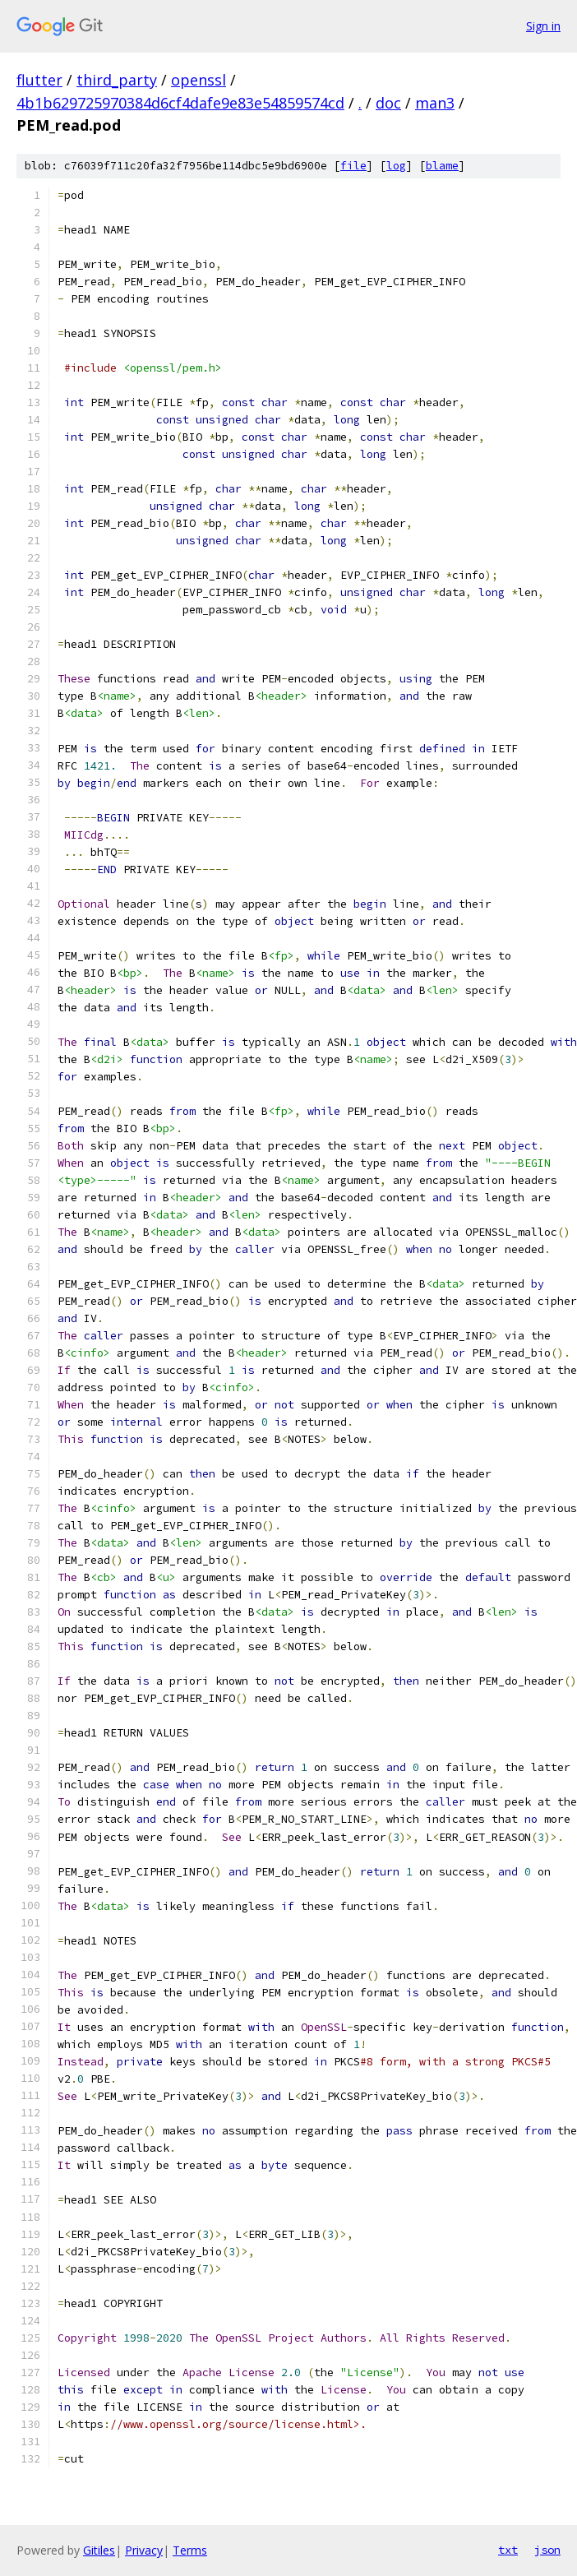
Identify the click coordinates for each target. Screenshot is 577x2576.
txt (508, 2549)
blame (442, 166)
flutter (39, 80)
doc (388, 103)
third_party (116, 80)
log (396, 166)
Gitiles (99, 2550)
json (547, 2549)
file (353, 166)
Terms (190, 2550)
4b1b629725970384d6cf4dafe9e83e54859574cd (180, 103)
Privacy (144, 2550)
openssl (198, 80)
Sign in (543, 26)
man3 (435, 103)
